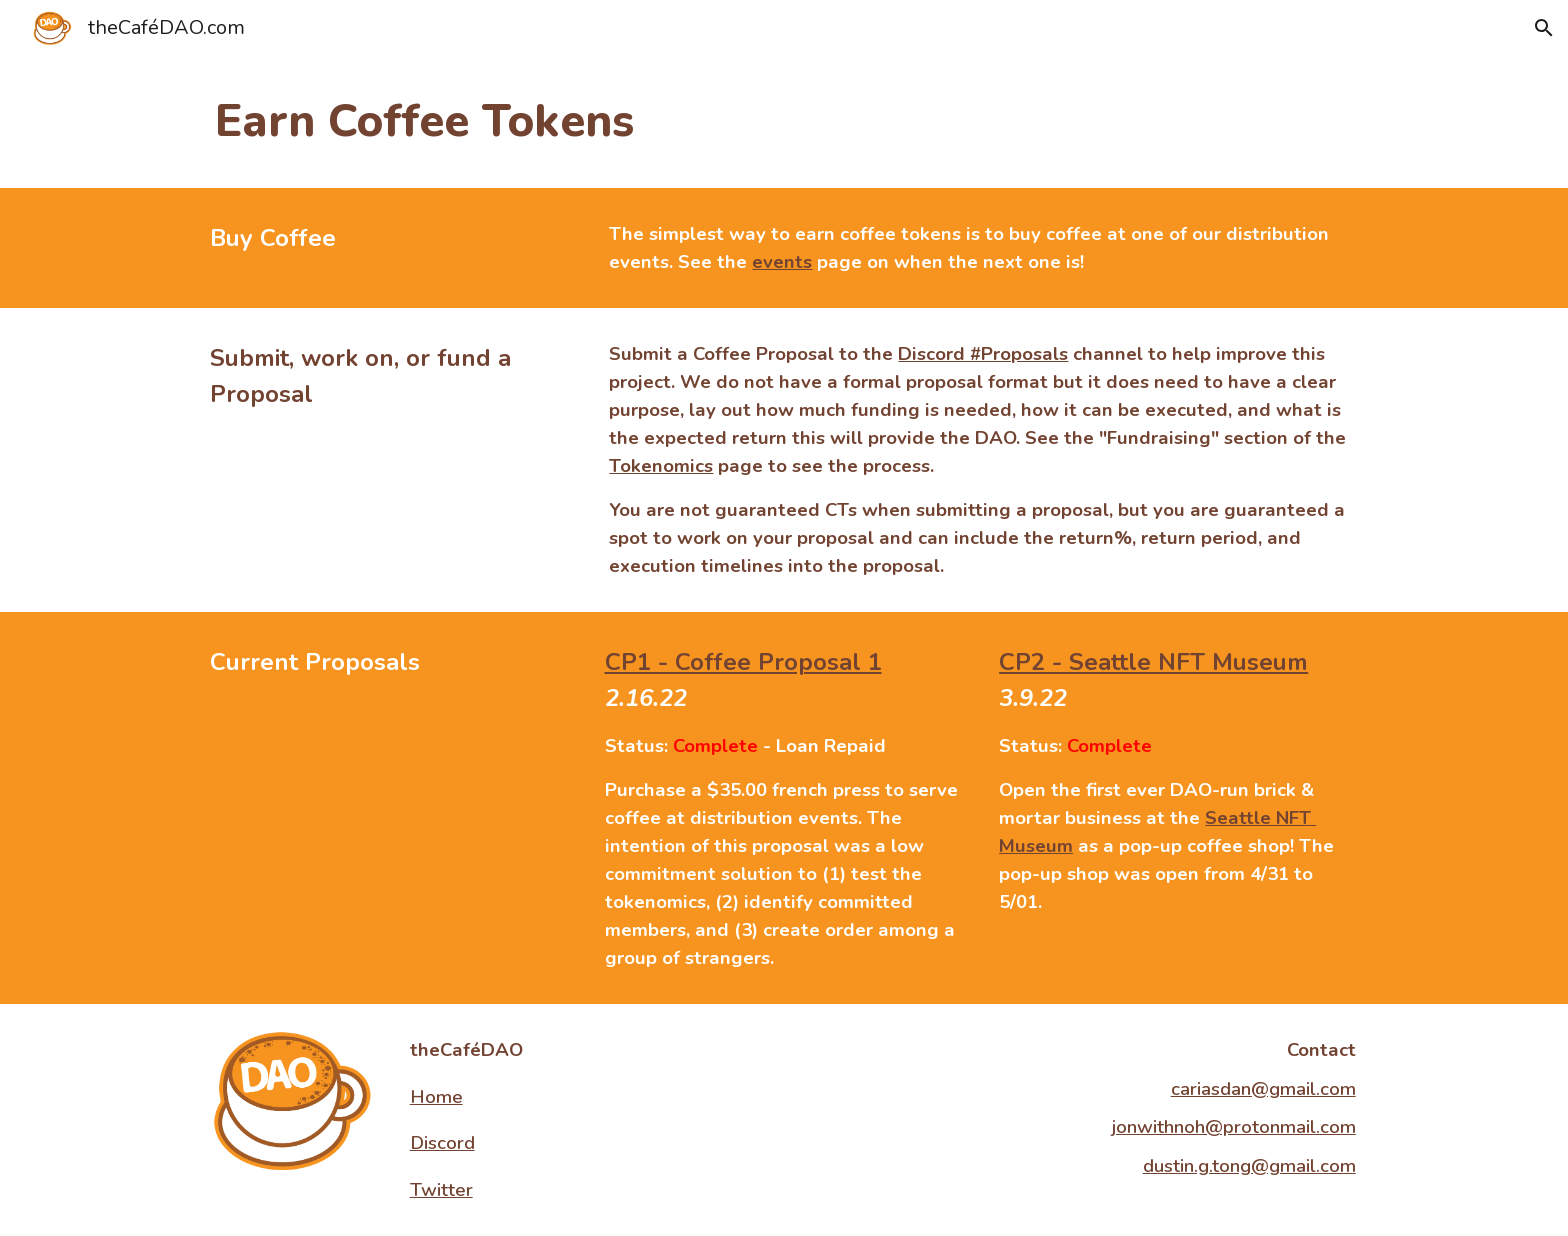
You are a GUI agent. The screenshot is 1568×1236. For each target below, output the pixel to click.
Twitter (441, 1190)
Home (436, 1097)
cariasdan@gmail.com (1263, 1089)
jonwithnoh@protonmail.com (1234, 1127)
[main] (784, 122)
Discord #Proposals (983, 354)
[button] (1544, 28)
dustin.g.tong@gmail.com (1249, 1166)
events (782, 262)
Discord (442, 1143)
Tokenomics (661, 466)
